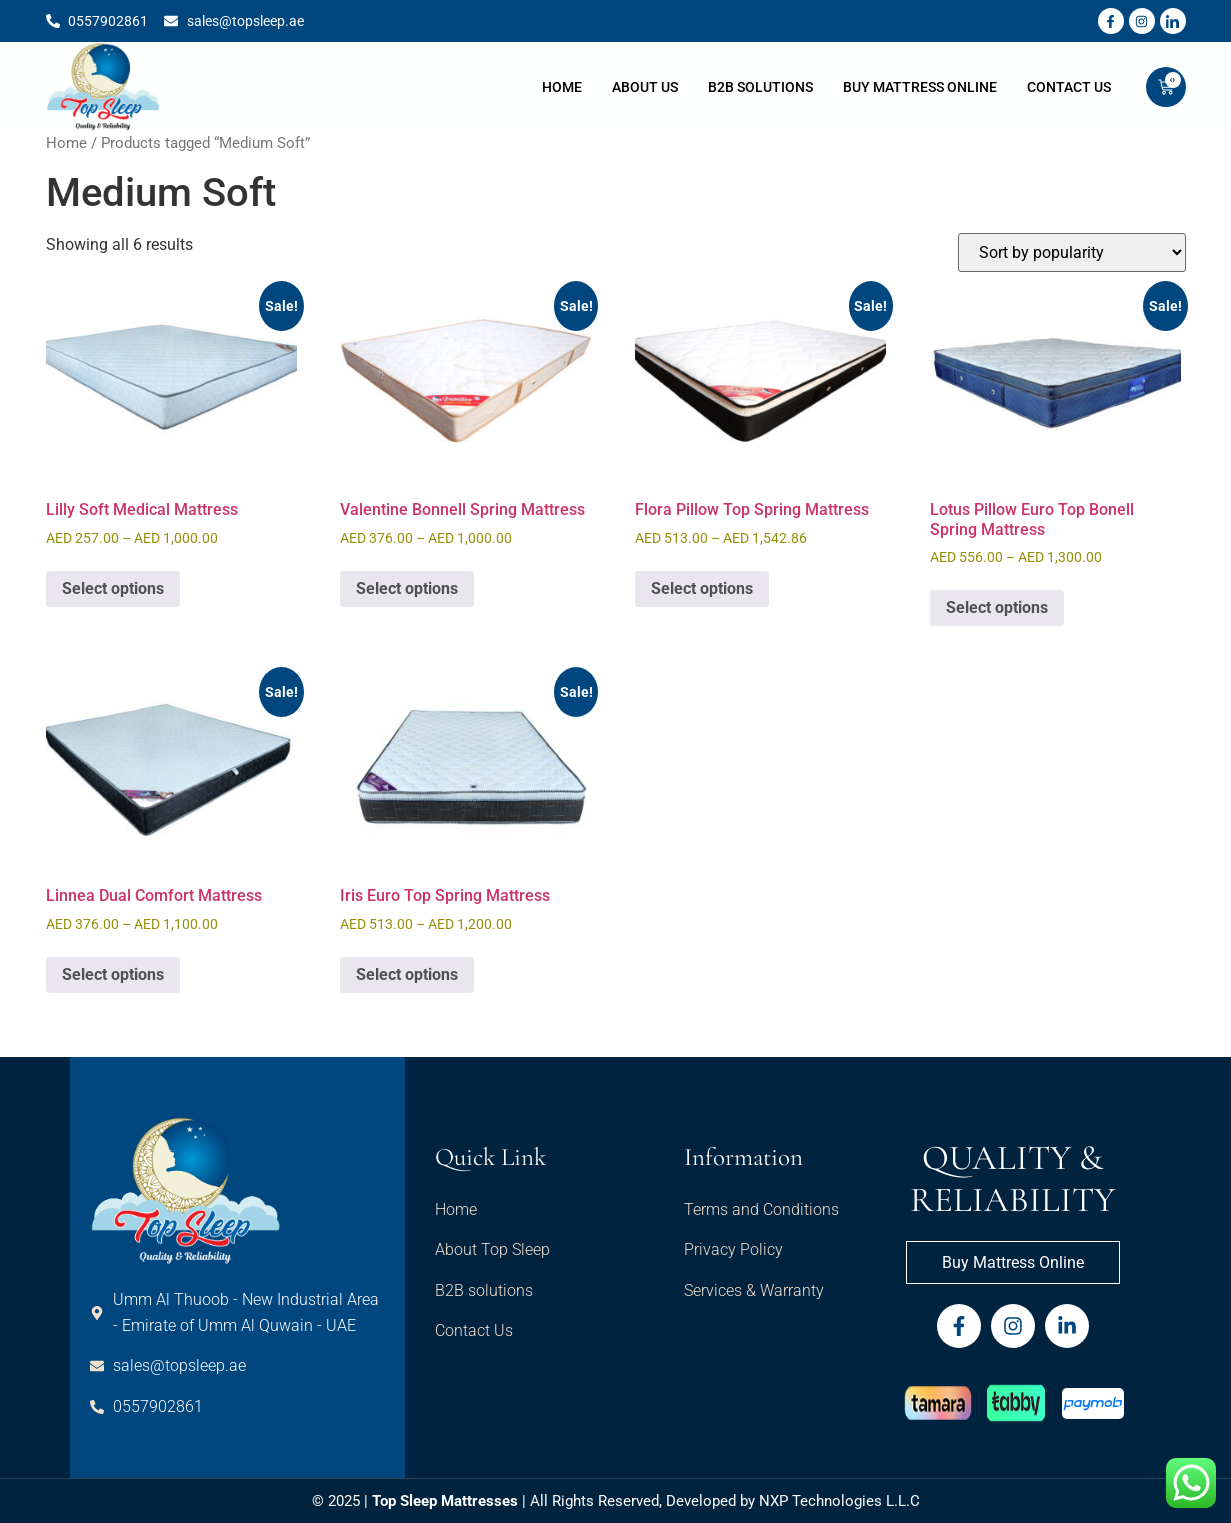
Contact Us (1069, 87)
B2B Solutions (760, 87)
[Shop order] (1072, 252)
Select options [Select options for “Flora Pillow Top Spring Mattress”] (702, 588)
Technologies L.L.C (856, 1501)
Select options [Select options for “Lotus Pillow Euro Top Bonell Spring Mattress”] (997, 607)
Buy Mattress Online (920, 87)
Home (562, 87)
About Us (645, 87)
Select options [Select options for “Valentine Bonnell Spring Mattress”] (407, 588)
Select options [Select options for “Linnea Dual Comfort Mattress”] (113, 974)
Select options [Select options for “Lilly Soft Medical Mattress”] (113, 588)
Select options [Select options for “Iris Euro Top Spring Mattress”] (407, 974)
